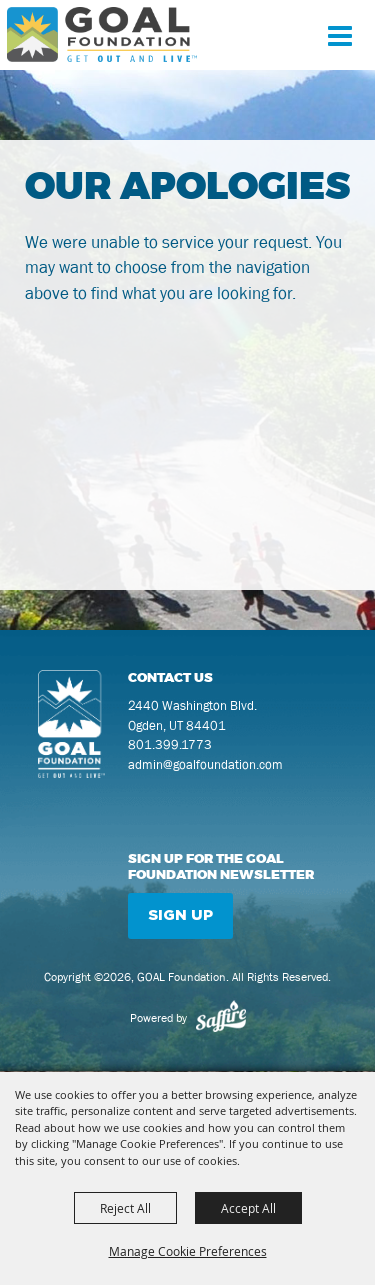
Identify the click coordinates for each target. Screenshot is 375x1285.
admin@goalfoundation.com (205, 764)
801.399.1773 (170, 744)
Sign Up (180, 915)
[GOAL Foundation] (102, 34)
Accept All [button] (248, 1208)
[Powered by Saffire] (221, 1018)
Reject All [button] (125, 1208)
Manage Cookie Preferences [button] (188, 1251)
